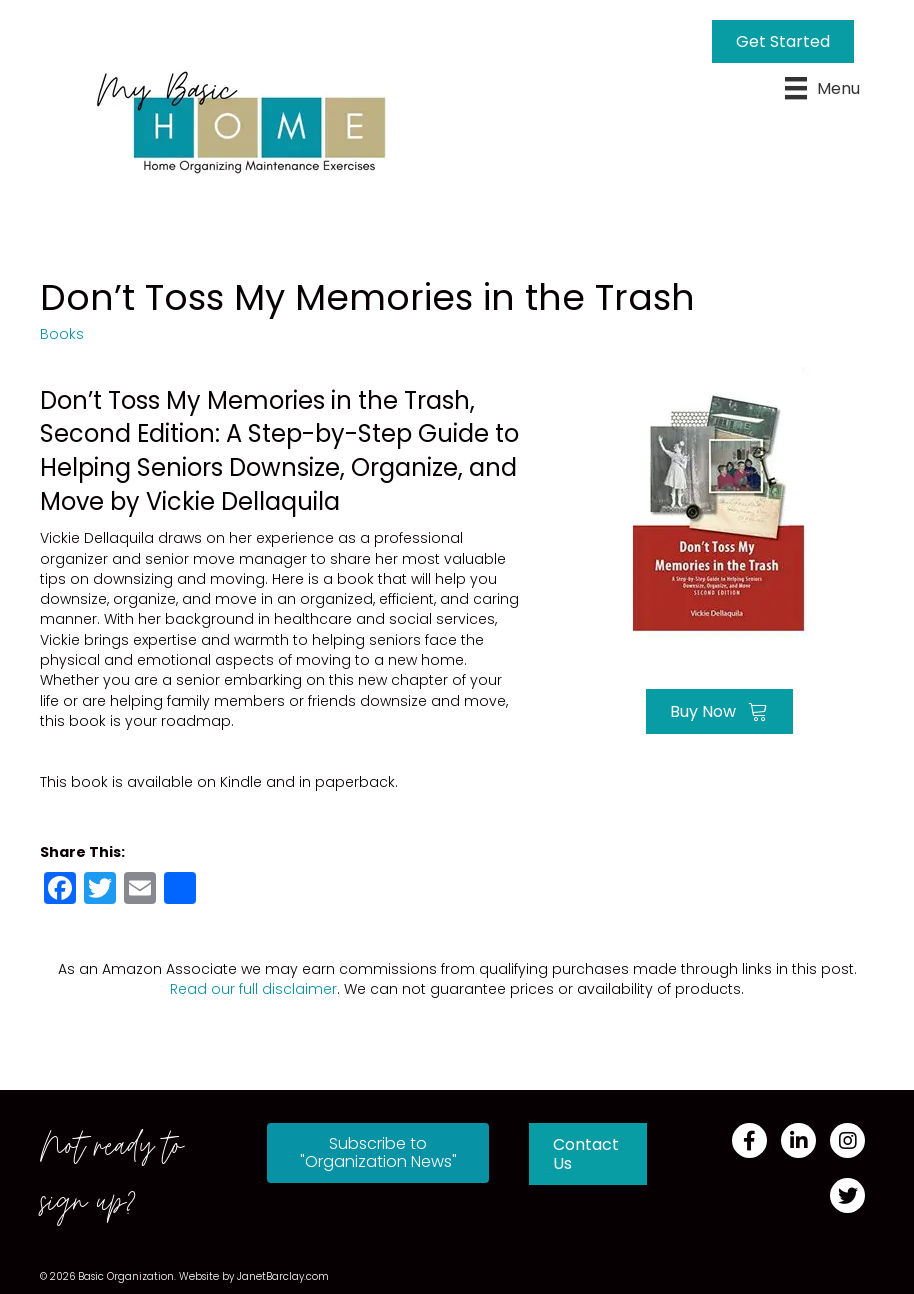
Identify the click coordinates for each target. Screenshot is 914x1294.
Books (62, 334)
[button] (378, 1153)
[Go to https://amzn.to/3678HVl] (719, 496)
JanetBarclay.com (283, 1276)
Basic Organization (126, 1276)
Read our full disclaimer (253, 989)
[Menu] (822, 88)
